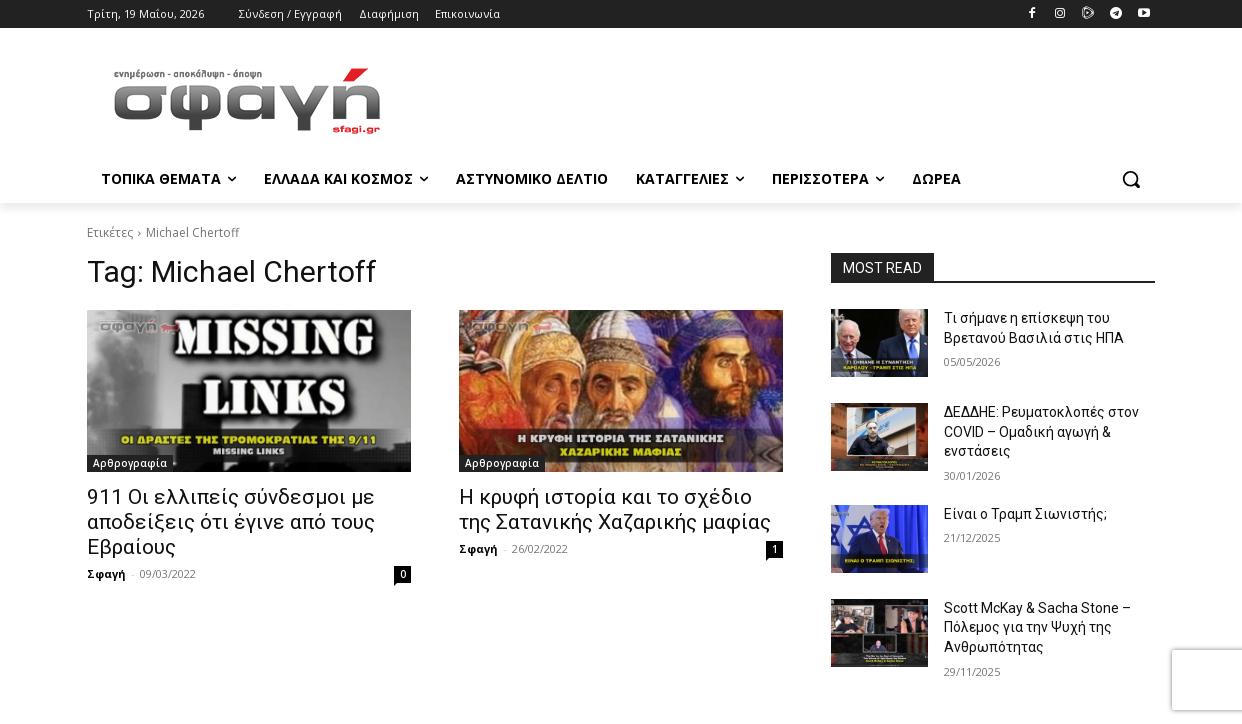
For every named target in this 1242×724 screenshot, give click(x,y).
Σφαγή (106, 573)
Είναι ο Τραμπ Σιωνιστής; (1025, 514)
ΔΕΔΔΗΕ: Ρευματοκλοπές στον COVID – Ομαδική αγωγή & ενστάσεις (1041, 431)
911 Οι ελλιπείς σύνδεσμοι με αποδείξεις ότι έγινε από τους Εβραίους (231, 522)
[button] (1131, 179)
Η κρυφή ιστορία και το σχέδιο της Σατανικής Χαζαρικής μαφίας (615, 509)
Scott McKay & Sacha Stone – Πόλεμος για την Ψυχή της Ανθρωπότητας (1037, 627)
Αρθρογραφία (130, 463)
